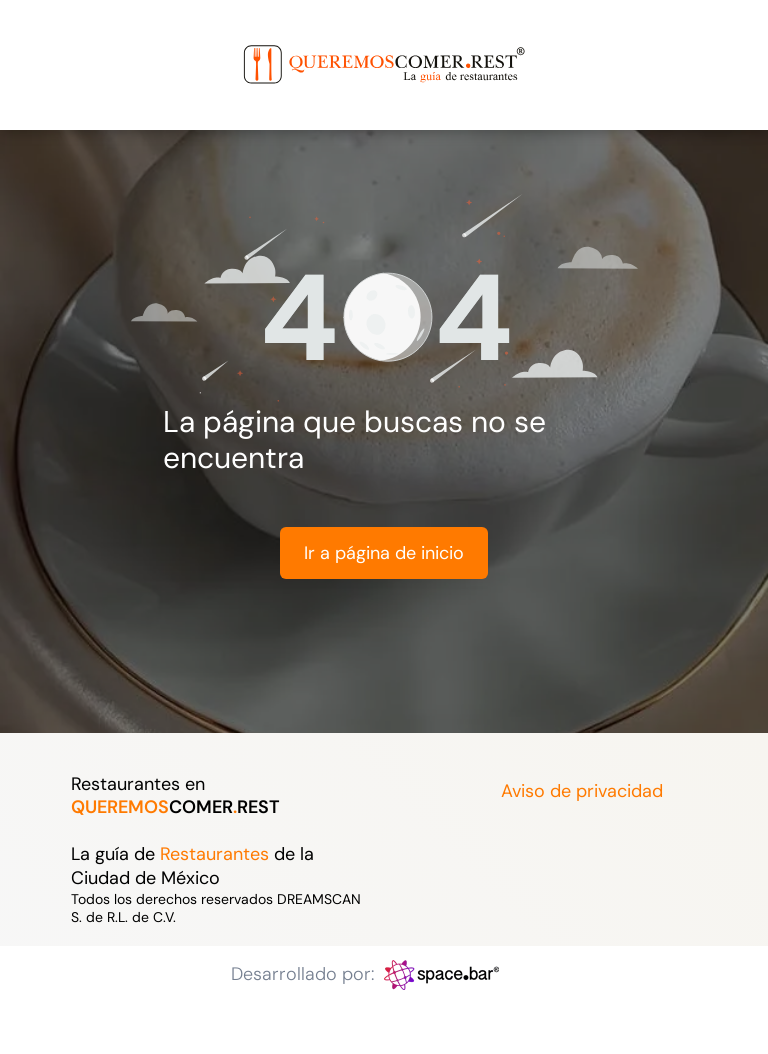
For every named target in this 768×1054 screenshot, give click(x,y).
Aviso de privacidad (582, 791)
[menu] (44, 43)
